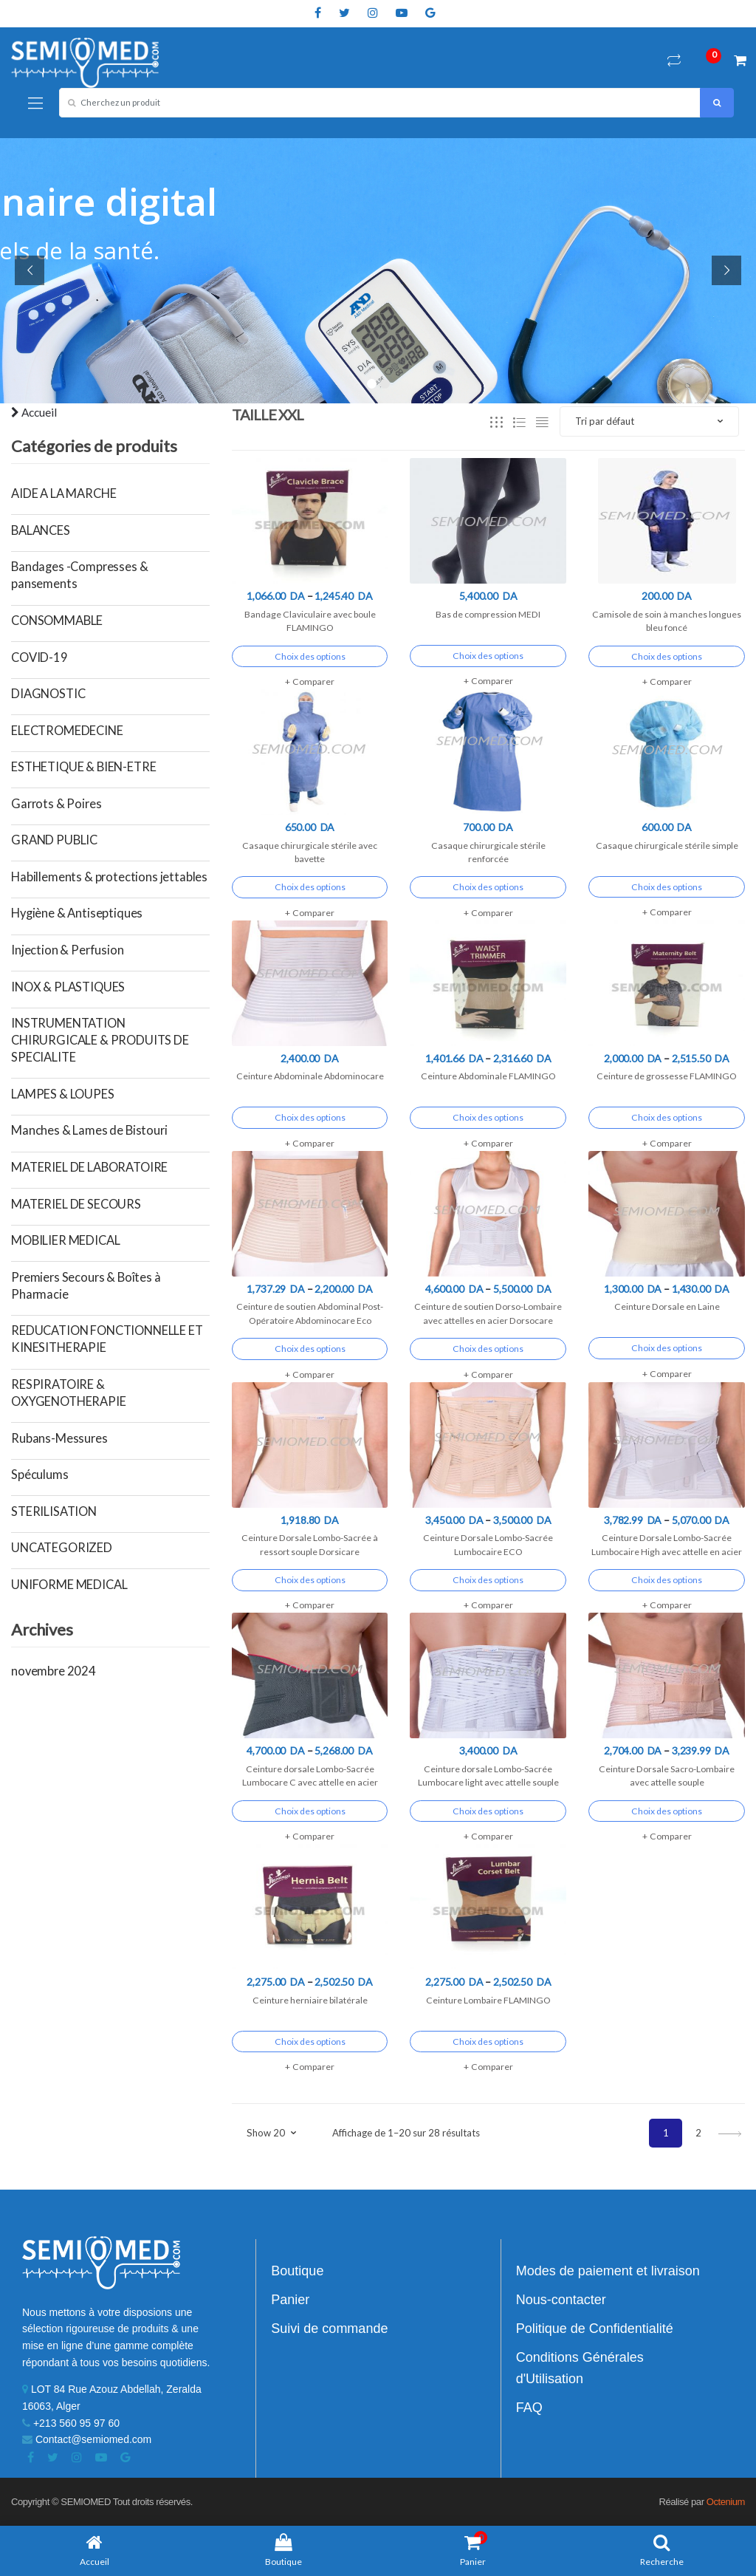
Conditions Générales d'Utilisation (580, 2368)
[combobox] (380, 102)
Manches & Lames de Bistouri (89, 1130)
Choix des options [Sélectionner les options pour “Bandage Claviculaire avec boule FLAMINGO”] (310, 656)
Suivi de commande (329, 2328)
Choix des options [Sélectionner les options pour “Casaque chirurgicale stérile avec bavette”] (310, 886)
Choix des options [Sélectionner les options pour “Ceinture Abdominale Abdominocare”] (310, 1117)
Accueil (34, 412)
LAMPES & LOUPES (62, 1094)
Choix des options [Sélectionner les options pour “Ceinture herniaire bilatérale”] (310, 2041)
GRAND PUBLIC (54, 840)
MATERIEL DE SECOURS (76, 1204)
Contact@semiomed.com (86, 2439)
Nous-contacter (561, 2299)
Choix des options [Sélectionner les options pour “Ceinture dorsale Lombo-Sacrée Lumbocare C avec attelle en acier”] (310, 1811)
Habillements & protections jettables (109, 877)
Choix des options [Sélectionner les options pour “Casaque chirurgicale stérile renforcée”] (488, 886)
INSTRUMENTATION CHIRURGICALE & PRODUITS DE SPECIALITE (100, 1040)
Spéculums (40, 1474)
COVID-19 (39, 657)
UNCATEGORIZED (61, 1547)
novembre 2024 (53, 1671)
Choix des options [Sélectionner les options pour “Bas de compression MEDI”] (488, 655)
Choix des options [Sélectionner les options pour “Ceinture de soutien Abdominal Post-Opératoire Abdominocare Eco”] (310, 1348)
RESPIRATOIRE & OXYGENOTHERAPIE (68, 1393)
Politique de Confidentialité (594, 2328)
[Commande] (649, 421)
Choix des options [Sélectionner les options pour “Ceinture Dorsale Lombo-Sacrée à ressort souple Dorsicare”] (310, 1579)
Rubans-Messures (59, 1438)
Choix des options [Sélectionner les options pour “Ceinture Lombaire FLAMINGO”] (488, 2041)
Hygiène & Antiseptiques (76, 913)
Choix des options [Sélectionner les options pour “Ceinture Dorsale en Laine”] (666, 1347)
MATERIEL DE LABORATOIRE (89, 1167)
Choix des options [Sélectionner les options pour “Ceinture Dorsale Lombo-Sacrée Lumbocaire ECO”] (488, 1579)
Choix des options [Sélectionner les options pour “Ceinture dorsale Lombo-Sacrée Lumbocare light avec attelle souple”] (488, 1811)
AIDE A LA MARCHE (63, 493)
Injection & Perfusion (67, 950)
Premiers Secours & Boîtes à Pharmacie (86, 1286)
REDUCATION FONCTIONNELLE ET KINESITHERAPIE (107, 1339)
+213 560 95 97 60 (71, 2423)
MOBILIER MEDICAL (65, 1240)
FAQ (529, 2407)
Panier (290, 2299)
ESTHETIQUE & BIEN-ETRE (83, 766)
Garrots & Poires (56, 803)
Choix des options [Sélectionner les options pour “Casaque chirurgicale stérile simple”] (666, 886)
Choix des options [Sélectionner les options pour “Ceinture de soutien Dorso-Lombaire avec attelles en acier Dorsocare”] (488, 1348)
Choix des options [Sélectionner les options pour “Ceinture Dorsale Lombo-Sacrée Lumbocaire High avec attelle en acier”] (666, 1579)
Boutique (297, 2271)
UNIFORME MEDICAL (69, 1584)
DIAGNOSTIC (48, 693)
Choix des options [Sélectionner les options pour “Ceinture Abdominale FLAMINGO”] (488, 1117)
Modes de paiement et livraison (608, 2271)
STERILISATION (54, 1511)
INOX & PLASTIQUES (68, 987)
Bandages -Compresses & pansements (79, 575)
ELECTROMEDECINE (67, 730)
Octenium (726, 2501)
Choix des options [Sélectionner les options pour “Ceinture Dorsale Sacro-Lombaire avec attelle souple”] (666, 1811)
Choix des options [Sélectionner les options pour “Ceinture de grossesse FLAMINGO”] (666, 1117)
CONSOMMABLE (57, 620)
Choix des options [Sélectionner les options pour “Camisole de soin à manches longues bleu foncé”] (666, 656)
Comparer (313, 681)
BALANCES (40, 530)
